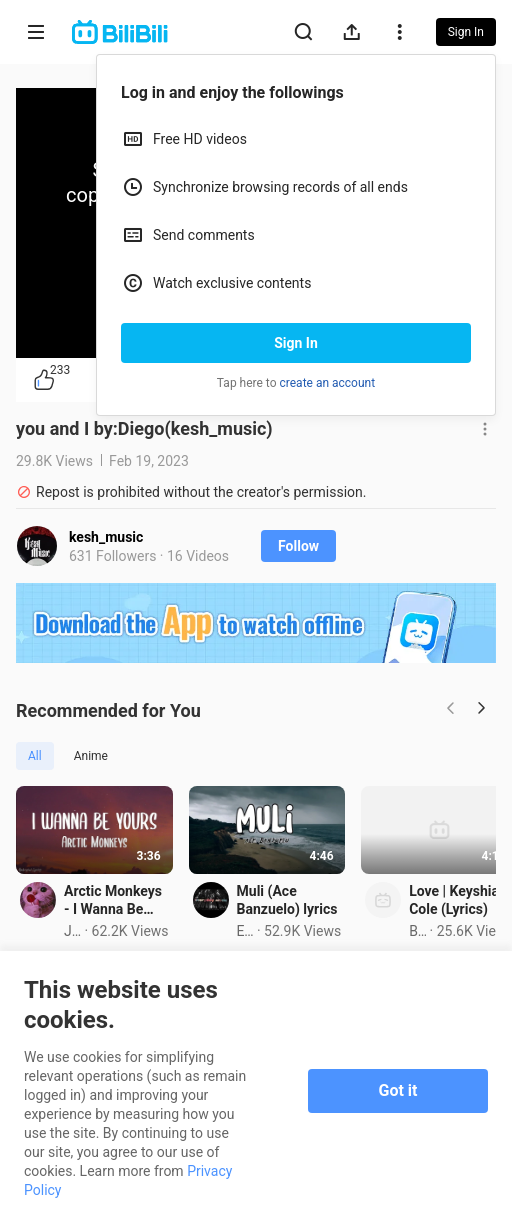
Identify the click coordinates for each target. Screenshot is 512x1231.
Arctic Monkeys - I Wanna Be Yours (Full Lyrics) (144, 943)
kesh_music (106, 537)
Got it (398, 1090)
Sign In (296, 343)
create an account (328, 383)
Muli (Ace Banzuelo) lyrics (394, 934)
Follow (298, 546)
